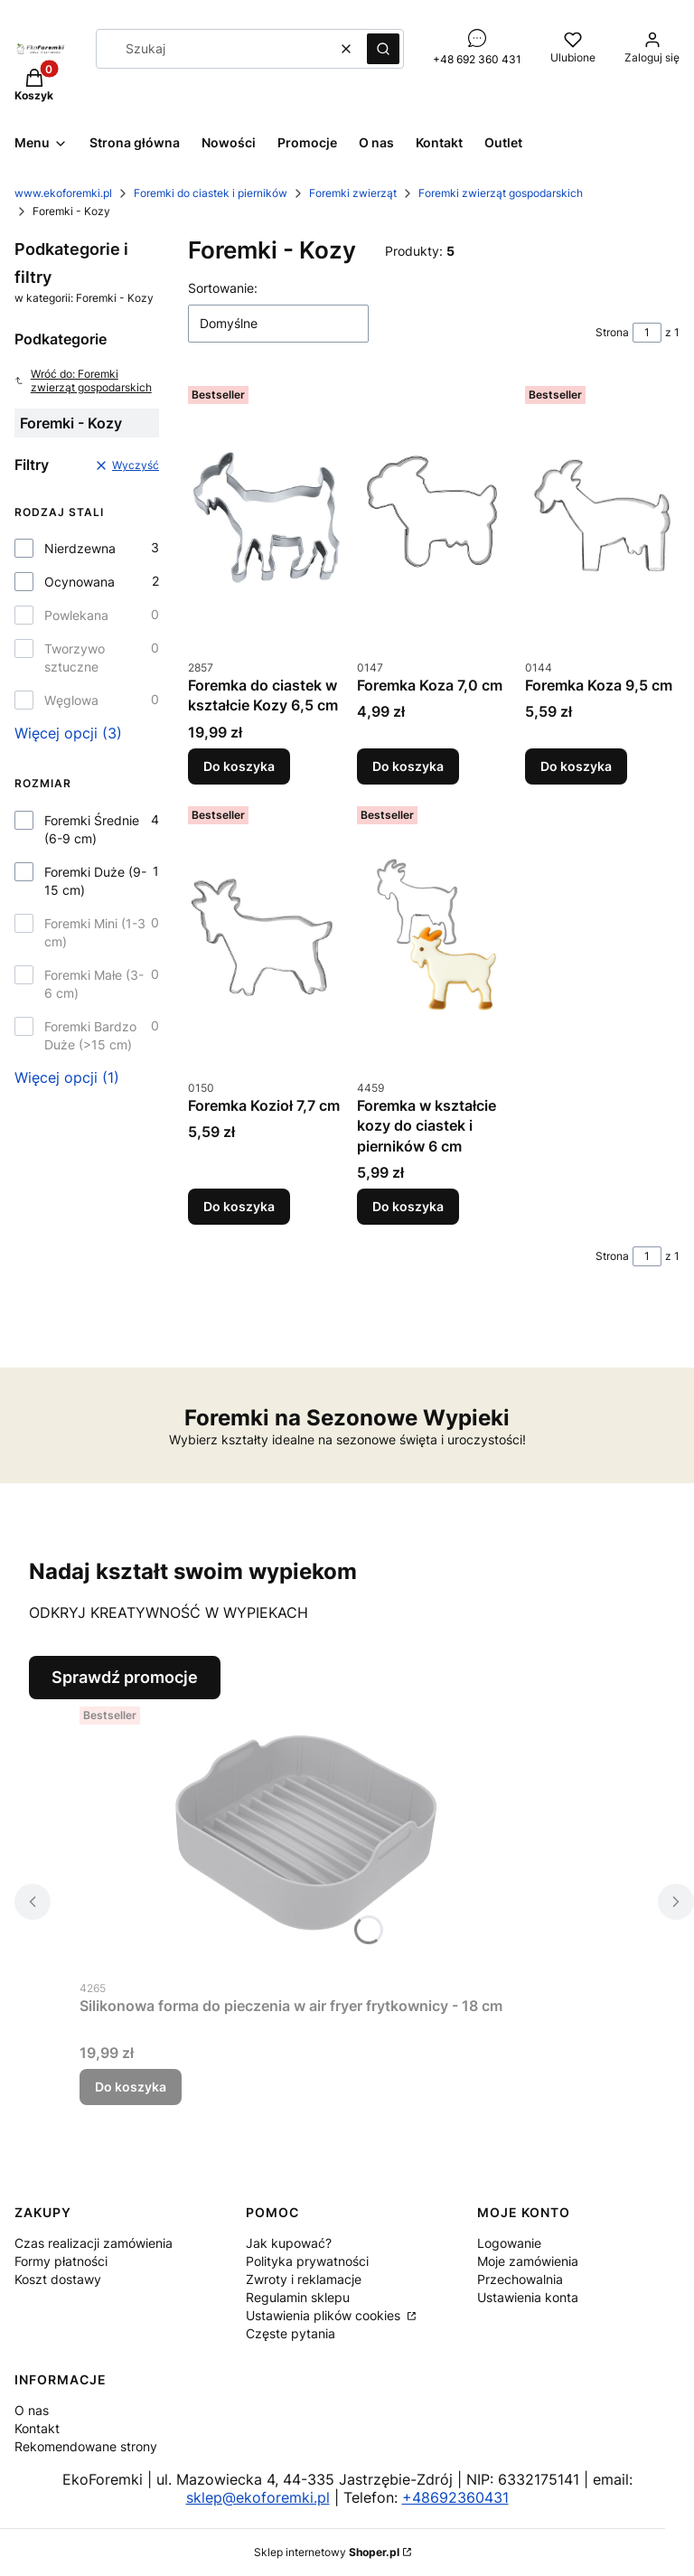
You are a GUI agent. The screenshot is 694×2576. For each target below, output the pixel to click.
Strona (612, 332)
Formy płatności (61, 2261)
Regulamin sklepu (298, 2297)
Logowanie (509, 2243)
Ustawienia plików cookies (325, 2315)
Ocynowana (79, 581)
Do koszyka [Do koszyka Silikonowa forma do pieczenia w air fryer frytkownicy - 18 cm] (130, 2086)
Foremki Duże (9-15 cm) (95, 881)
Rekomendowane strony (85, 2446)
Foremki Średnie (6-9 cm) (91, 829)
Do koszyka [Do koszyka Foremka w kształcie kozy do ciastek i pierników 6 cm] (408, 1206)
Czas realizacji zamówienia (93, 2243)
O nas (31, 2410)
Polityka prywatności (307, 2261)
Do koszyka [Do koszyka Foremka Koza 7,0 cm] (408, 766)
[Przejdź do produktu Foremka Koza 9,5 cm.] (602, 514)
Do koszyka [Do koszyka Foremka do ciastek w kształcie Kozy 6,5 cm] (239, 766)
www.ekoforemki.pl (63, 193)
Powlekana (76, 615)
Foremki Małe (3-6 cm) (94, 984)
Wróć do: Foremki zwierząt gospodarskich (83, 380)
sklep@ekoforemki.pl (258, 2497)
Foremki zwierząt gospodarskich (500, 193)
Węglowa (71, 700)
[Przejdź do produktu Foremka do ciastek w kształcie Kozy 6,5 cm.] (265, 514)
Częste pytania (290, 2333)
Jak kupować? (289, 2243)
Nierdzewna (80, 548)
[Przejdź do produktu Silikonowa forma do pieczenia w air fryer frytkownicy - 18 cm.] (305, 1834)
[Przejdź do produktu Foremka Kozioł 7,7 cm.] (265, 934)
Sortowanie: (223, 288)
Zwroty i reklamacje (303, 2279)
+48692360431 (455, 2497)
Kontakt (37, 2428)
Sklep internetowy (326, 2552)
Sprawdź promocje (125, 1677)
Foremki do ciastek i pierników (210, 193)
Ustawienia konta (527, 2297)
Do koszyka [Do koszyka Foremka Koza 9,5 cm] (576, 766)
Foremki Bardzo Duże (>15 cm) (90, 1035)
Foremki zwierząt (353, 193)
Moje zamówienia (527, 2261)
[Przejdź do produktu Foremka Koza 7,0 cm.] (434, 514)
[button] (383, 48)
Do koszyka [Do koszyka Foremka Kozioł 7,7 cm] (239, 1206)
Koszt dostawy (57, 2279)
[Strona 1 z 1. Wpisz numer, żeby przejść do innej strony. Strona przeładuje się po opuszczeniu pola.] (647, 333)
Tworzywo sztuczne (74, 657)
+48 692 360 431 (477, 59)
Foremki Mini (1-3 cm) (94, 932)
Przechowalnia (520, 2279)
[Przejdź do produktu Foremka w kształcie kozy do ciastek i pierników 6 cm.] (434, 934)
